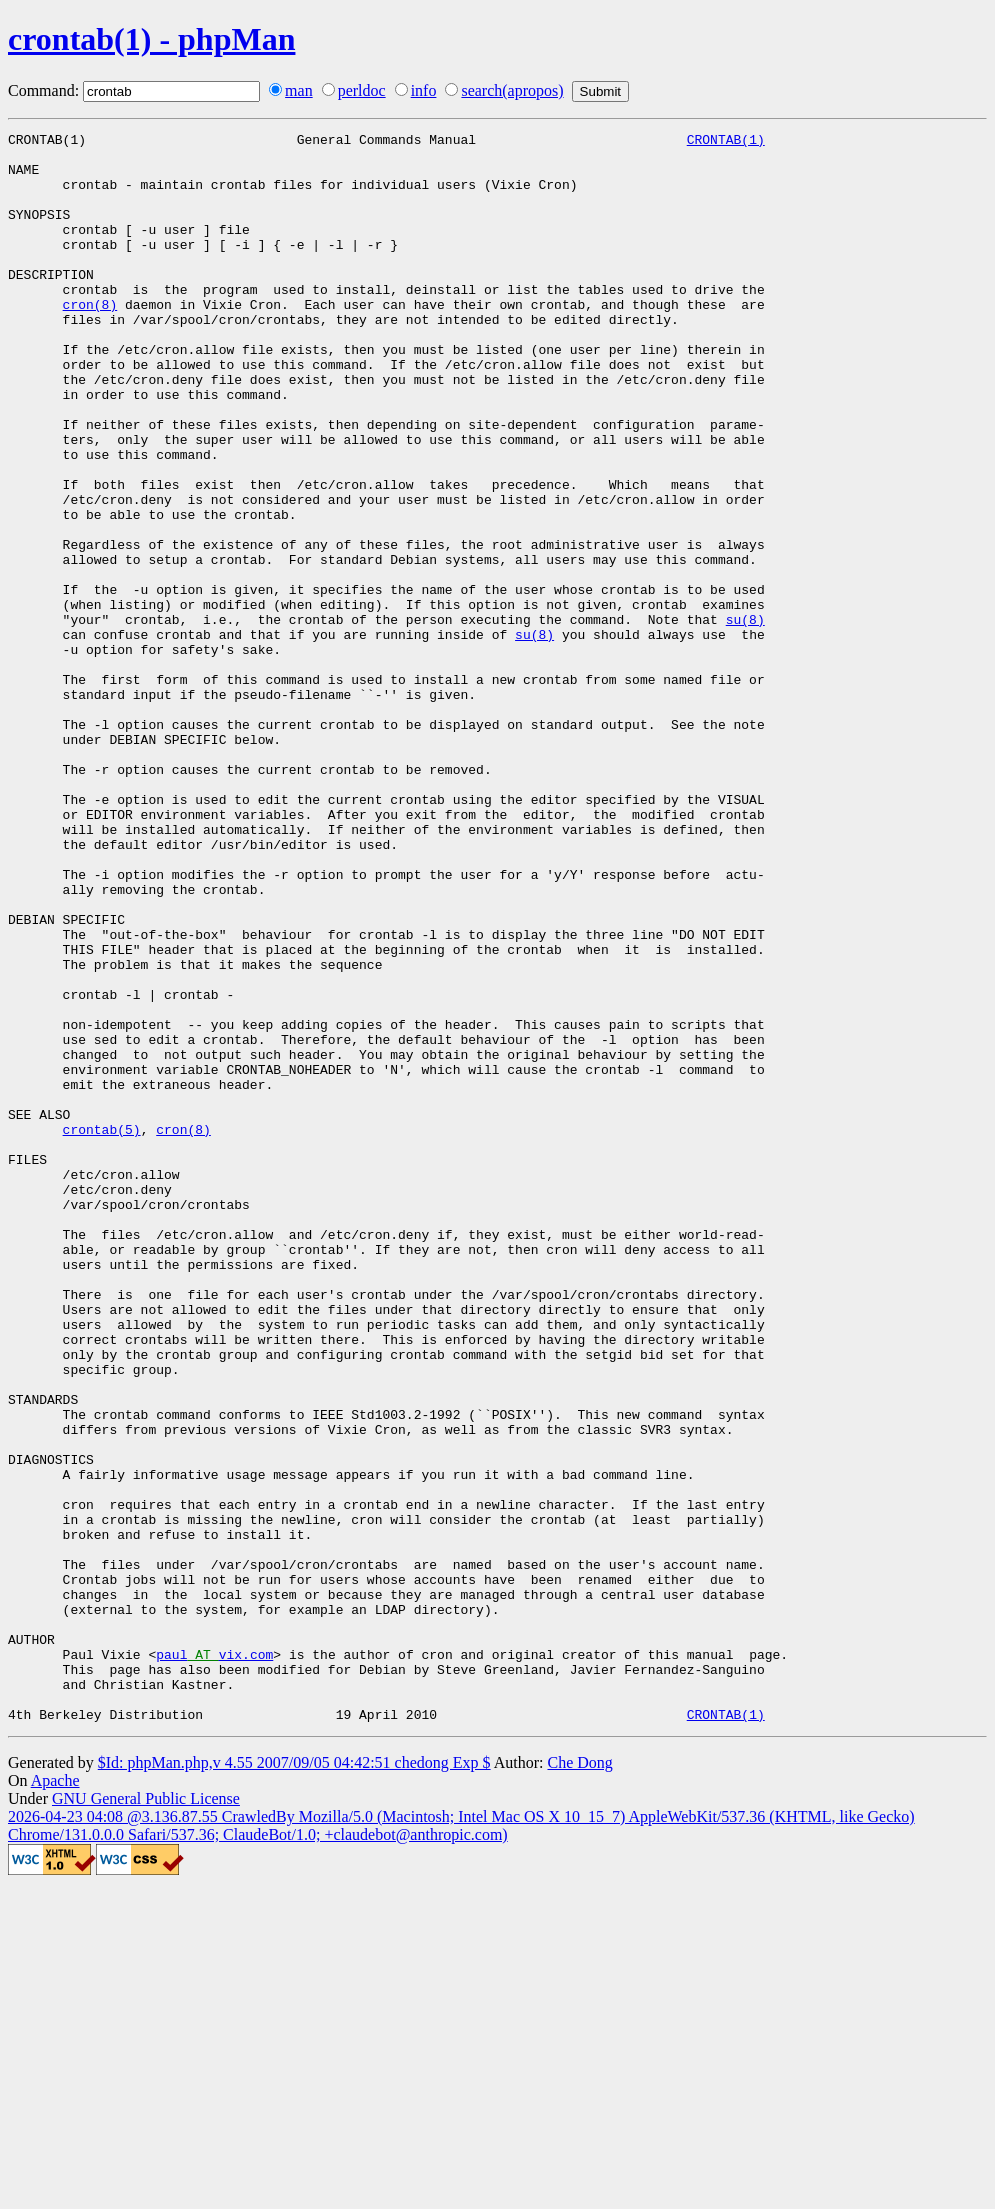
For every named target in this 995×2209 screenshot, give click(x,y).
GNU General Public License (146, 2116)
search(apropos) (512, 90)
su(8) (745, 718)
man (299, 90)
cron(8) (90, 340)
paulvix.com (214, 1960)
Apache (55, 2098)
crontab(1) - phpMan (151, 39)
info (424, 90)
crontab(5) (102, 1330)
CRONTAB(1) (726, 142)
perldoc (362, 90)
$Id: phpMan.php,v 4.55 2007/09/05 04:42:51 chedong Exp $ (294, 2080)
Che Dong (579, 2080)
